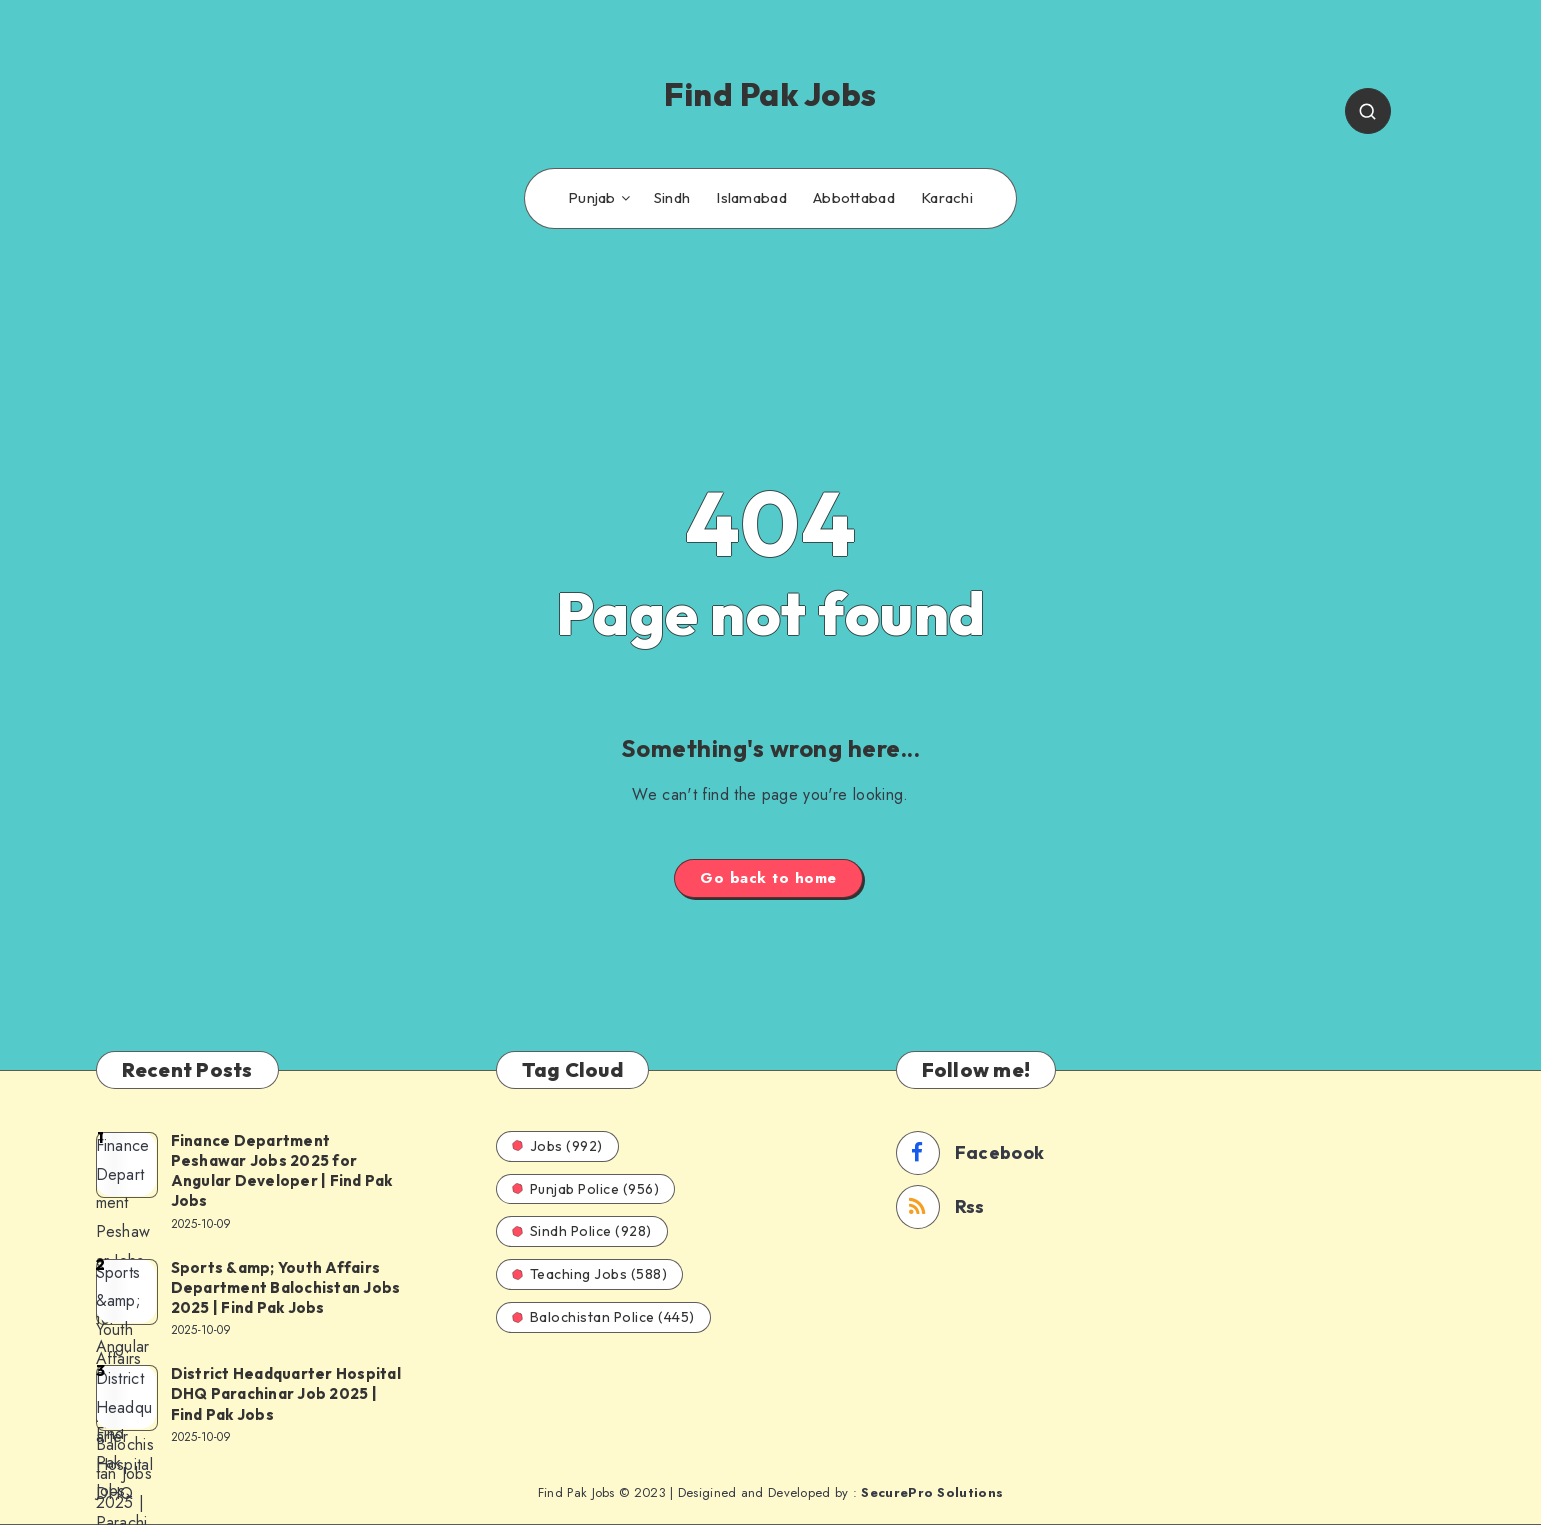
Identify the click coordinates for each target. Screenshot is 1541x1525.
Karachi (947, 198)
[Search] (1368, 111)
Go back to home (768, 878)
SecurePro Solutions (932, 1492)
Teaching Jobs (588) (590, 1274)
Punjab (592, 198)
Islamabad (751, 198)
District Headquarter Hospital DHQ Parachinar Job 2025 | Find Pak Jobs (286, 1394)
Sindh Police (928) (582, 1231)
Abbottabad (854, 198)
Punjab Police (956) (586, 1189)
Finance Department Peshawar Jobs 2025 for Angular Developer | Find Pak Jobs (282, 1171)
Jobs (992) (557, 1146)
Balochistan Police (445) (603, 1317)
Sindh (672, 198)
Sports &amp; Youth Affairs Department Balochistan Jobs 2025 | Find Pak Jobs (286, 1288)
